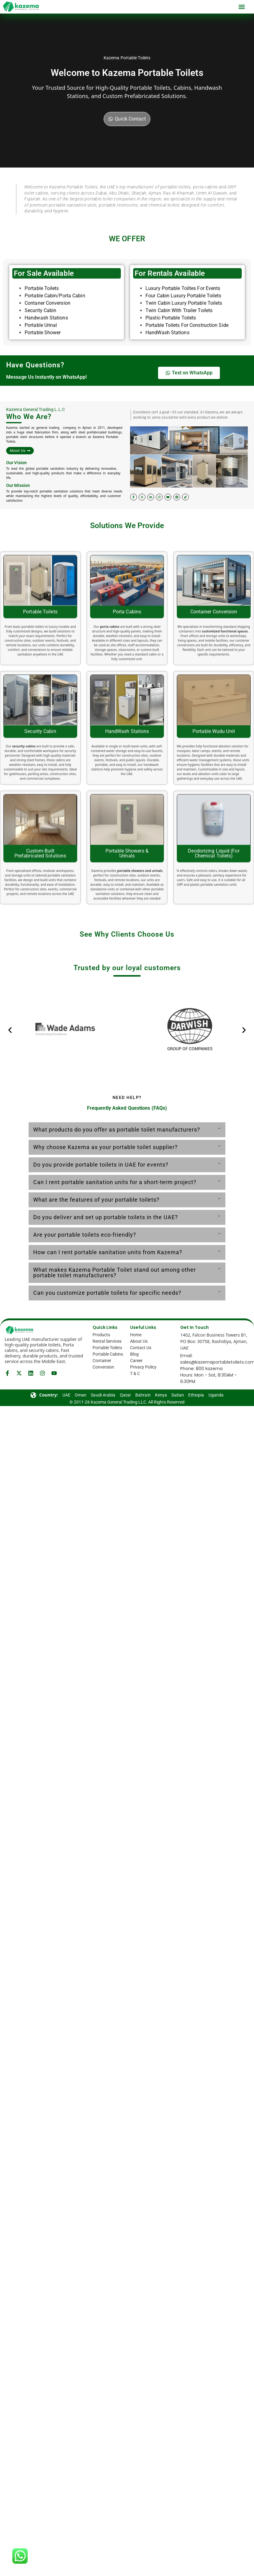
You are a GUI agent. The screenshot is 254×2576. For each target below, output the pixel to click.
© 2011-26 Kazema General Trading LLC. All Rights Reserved (127, 1402)
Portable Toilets (42, 351)
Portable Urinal (41, 388)
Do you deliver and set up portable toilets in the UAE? (105, 1217)
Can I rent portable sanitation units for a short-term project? (114, 1182)
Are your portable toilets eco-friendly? (84, 1234)
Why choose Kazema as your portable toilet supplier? (105, 1147)
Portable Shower (43, 396)
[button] (242, 7)
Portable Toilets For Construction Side (186, 388)
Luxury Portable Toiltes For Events (182, 351)
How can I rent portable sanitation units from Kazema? (107, 1252)
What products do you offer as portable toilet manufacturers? (116, 1129)
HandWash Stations (167, 396)
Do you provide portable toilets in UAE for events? (101, 1164)
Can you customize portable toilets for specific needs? (107, 1293)
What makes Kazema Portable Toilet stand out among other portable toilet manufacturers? (114, 1272)
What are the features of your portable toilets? (96, 1199)
